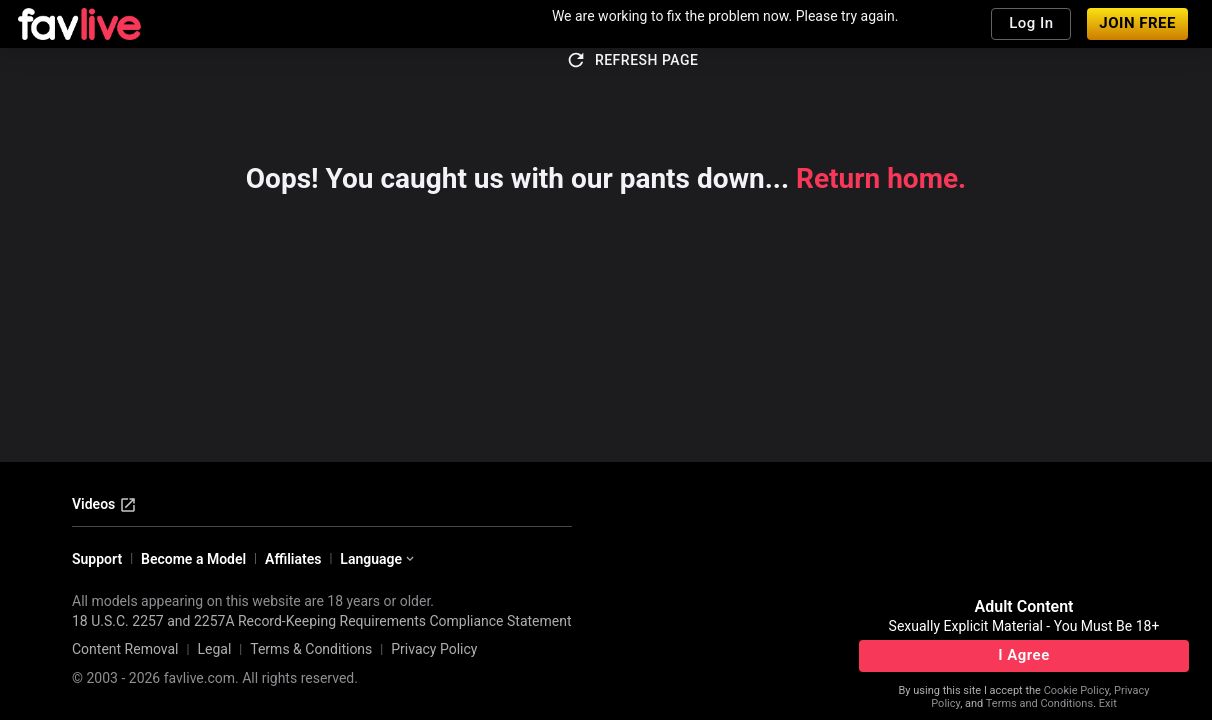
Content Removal (125, 649)
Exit (1108, 703)
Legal (214, 649)
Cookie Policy (1076, 690)
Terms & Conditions (311, 649)
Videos (104, 505)
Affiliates (293, 559)
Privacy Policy (434, 649)
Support (97, 559)
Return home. (881, 178)
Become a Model (193, 559)
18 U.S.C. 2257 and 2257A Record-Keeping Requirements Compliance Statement (322, 621)
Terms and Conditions (1039, 703)
